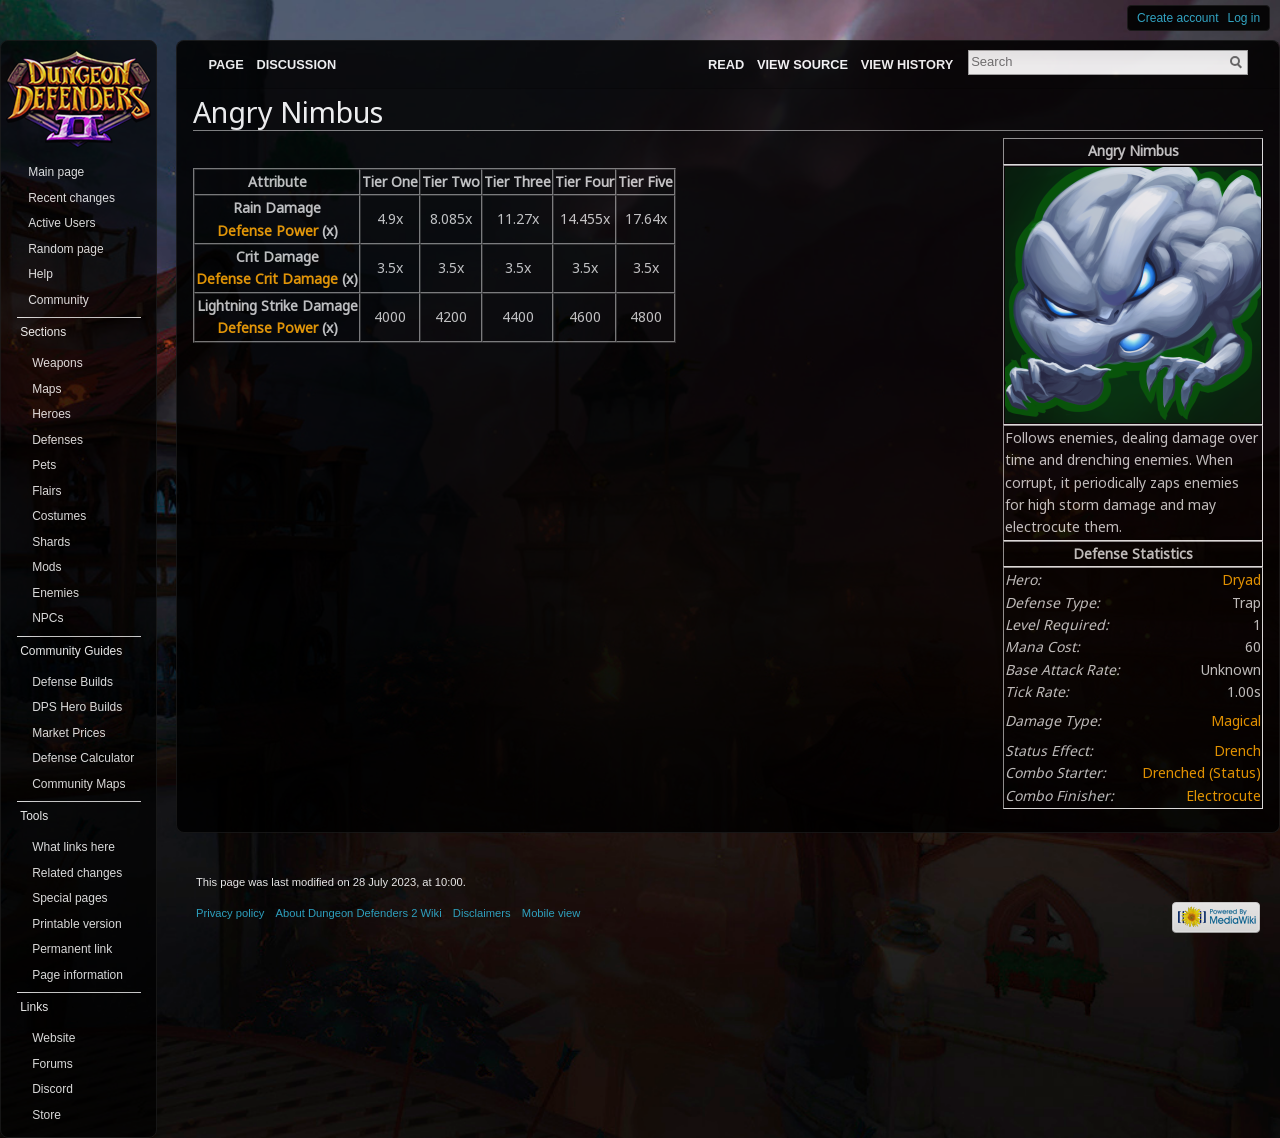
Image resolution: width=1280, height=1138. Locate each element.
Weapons (57, 363)
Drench (1237, 750)
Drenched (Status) (1201, 772)
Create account (1177, 18)
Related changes (77, 873)
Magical (1236, 720)
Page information (77, 975)
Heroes (51, 414)
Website (53, 1038)
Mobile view (551, 913)
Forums (52, 1064)
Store (46, 1115)
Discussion (297, 64)
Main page (56, 172)
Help (40, 274)
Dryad (1241, 579)
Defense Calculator (83, 758)
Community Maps (78, 784)
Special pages (69, 898)
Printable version (76, 924)
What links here (73, 847)
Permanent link (72, 949)
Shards (51, 542)
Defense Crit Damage (267, 278)
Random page (65, 249)
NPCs (47, 618)
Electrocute (1223, 795)
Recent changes (71, 198)
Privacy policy (230, 913)
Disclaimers (482, 913)
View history (907, 64)
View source (802, 64)
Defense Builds (72, 682)
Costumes (59, 516)
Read (726, 64)
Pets (44, 465)
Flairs (46, 491)
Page (225, 64)
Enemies (55, 593)
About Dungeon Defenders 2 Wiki (359, 913)
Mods (46, 567)
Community (58, 300)
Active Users (61, 223)
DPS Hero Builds (77, 707)
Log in (1244, 18)
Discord (52, 1089)
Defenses (57, 440)
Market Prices (68, 733)
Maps (46, 389)
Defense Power (267, 230)
